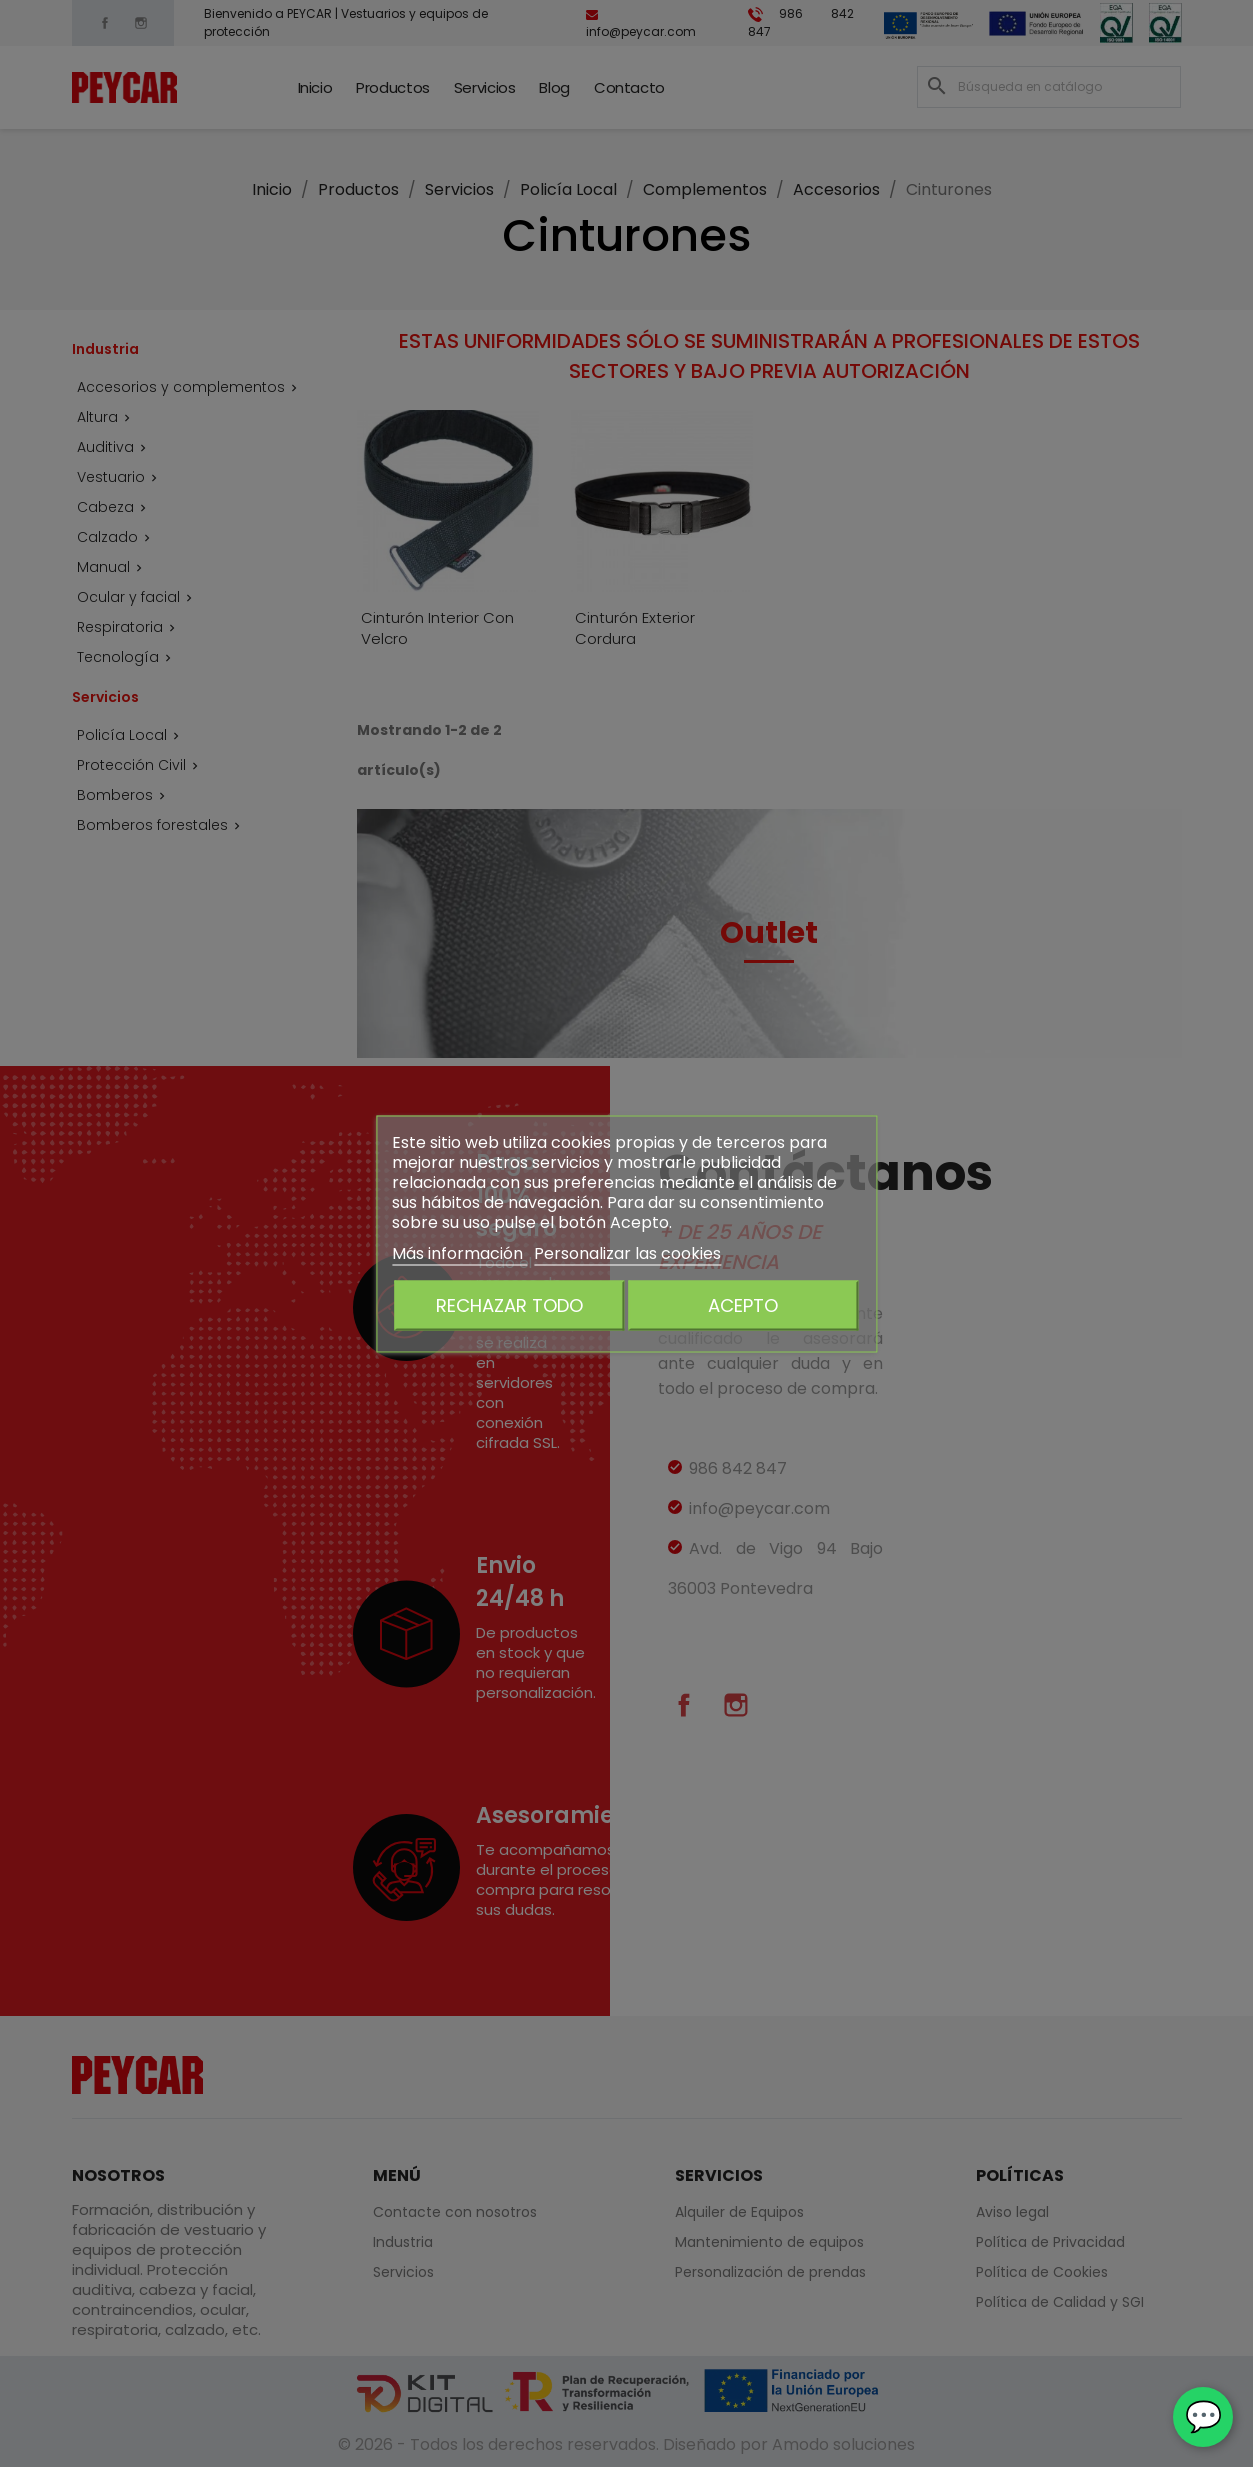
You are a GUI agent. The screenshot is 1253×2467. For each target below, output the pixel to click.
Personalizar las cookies (627, 1252)
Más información (459, 1252)
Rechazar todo (509, 1304)
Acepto (743, 1304)
